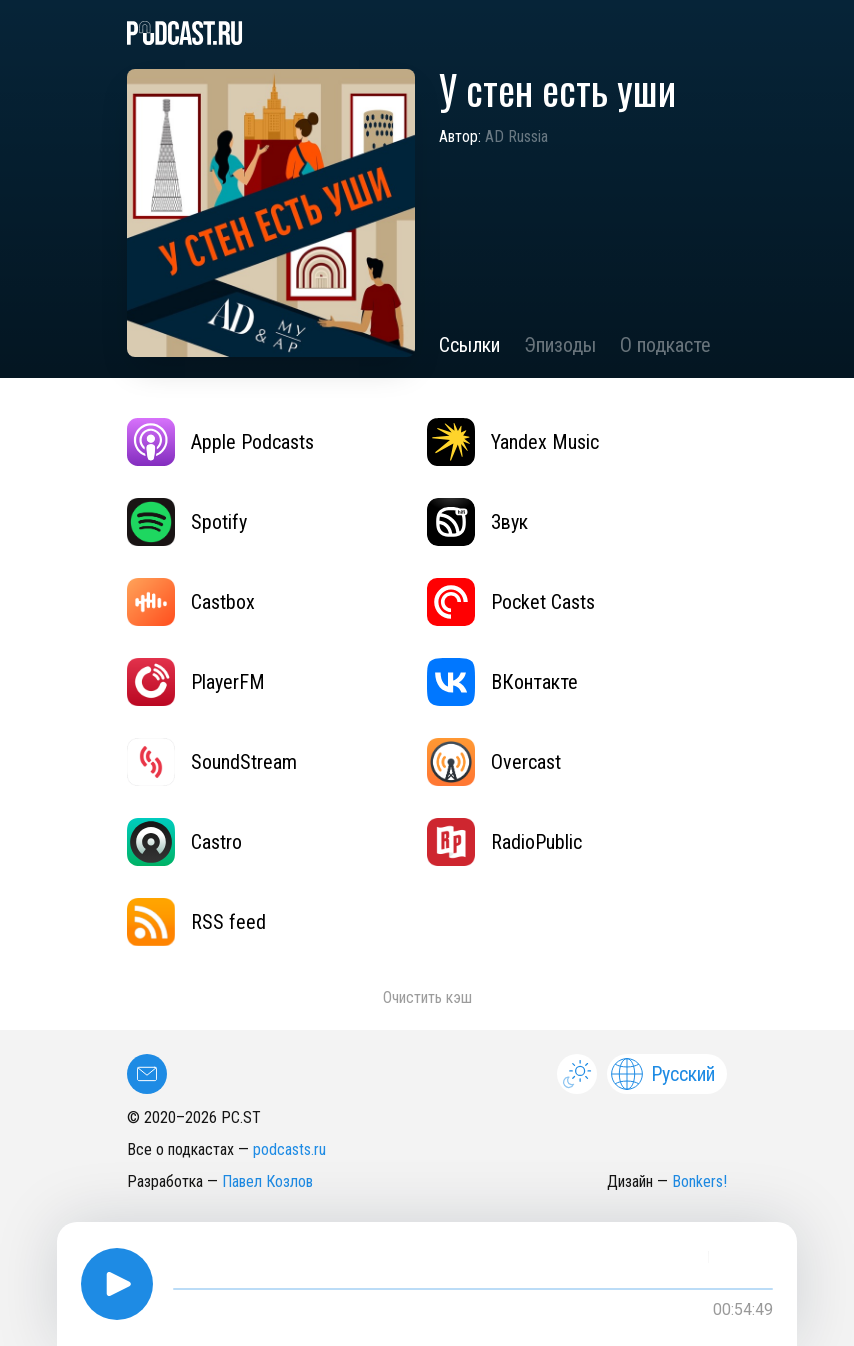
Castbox (191, 602)
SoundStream (212, 762)
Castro (184, 842)
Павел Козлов (267, 1181)
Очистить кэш (427, 997)
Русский (663, 1074)
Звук (477, 522)
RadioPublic (504, 842)
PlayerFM (196, 682)
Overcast (494, 762)
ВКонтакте (502, 682)
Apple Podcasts (220, 442)
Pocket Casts (511, 602)
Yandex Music (513, 442)
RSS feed (196, 922)
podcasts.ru (289, 1149)
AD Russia (516, 136)
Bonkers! (699, 1181)
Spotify (187, 522)
